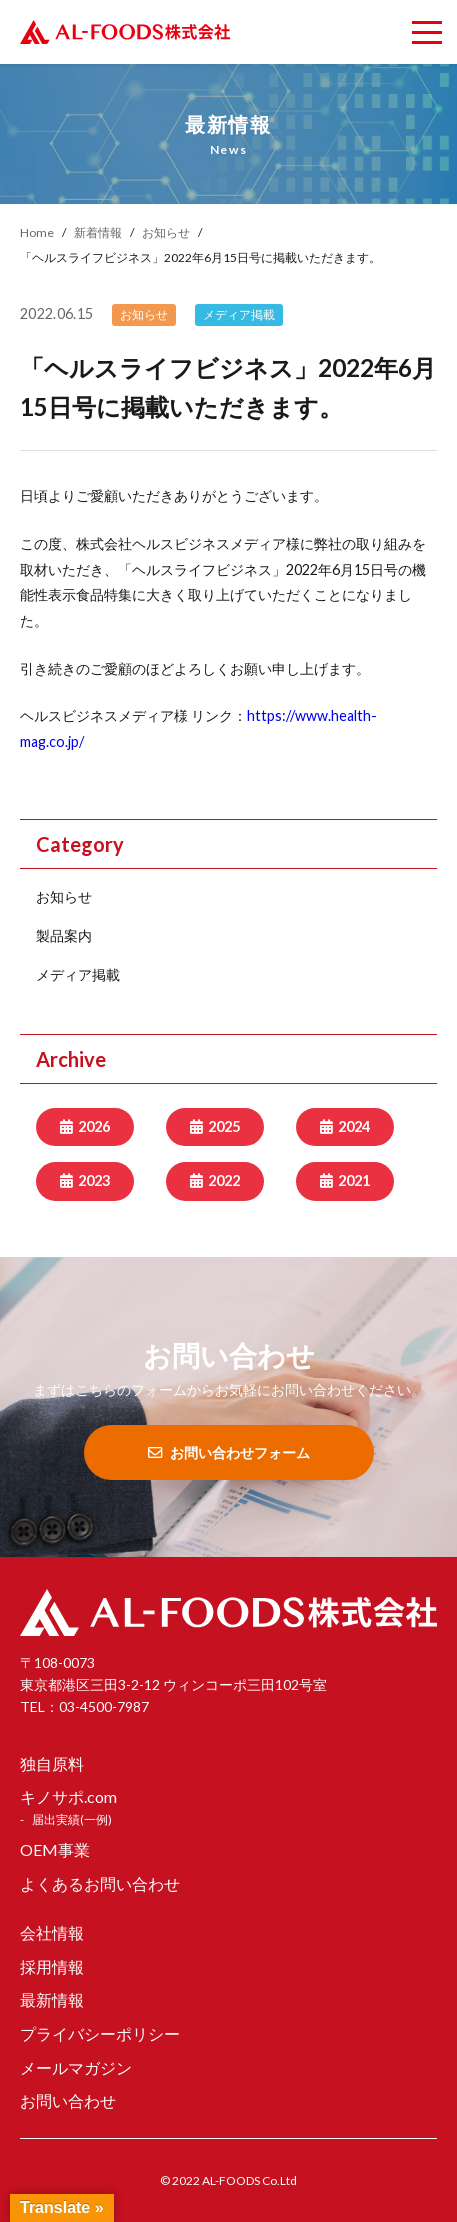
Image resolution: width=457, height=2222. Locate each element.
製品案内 (64, 935)
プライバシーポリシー (100, 2033)
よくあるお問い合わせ (100, 1883)
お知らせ (64, 896)
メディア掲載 (78, 974)
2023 (94, 1180)
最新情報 (52, 1999)
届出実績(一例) (72, 1819)
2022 (224, 1180)
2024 (354, 1126)
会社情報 (52, 1932)
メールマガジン (76, 2067)
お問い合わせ (68, 2100)
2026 (94, 1126)
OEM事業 (55, 1849)
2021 (354, 1180)
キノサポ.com (68, 1796)
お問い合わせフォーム (229, 1452)
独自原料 (52, 1763)
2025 (224, 1126)
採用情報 (52, 1966)
